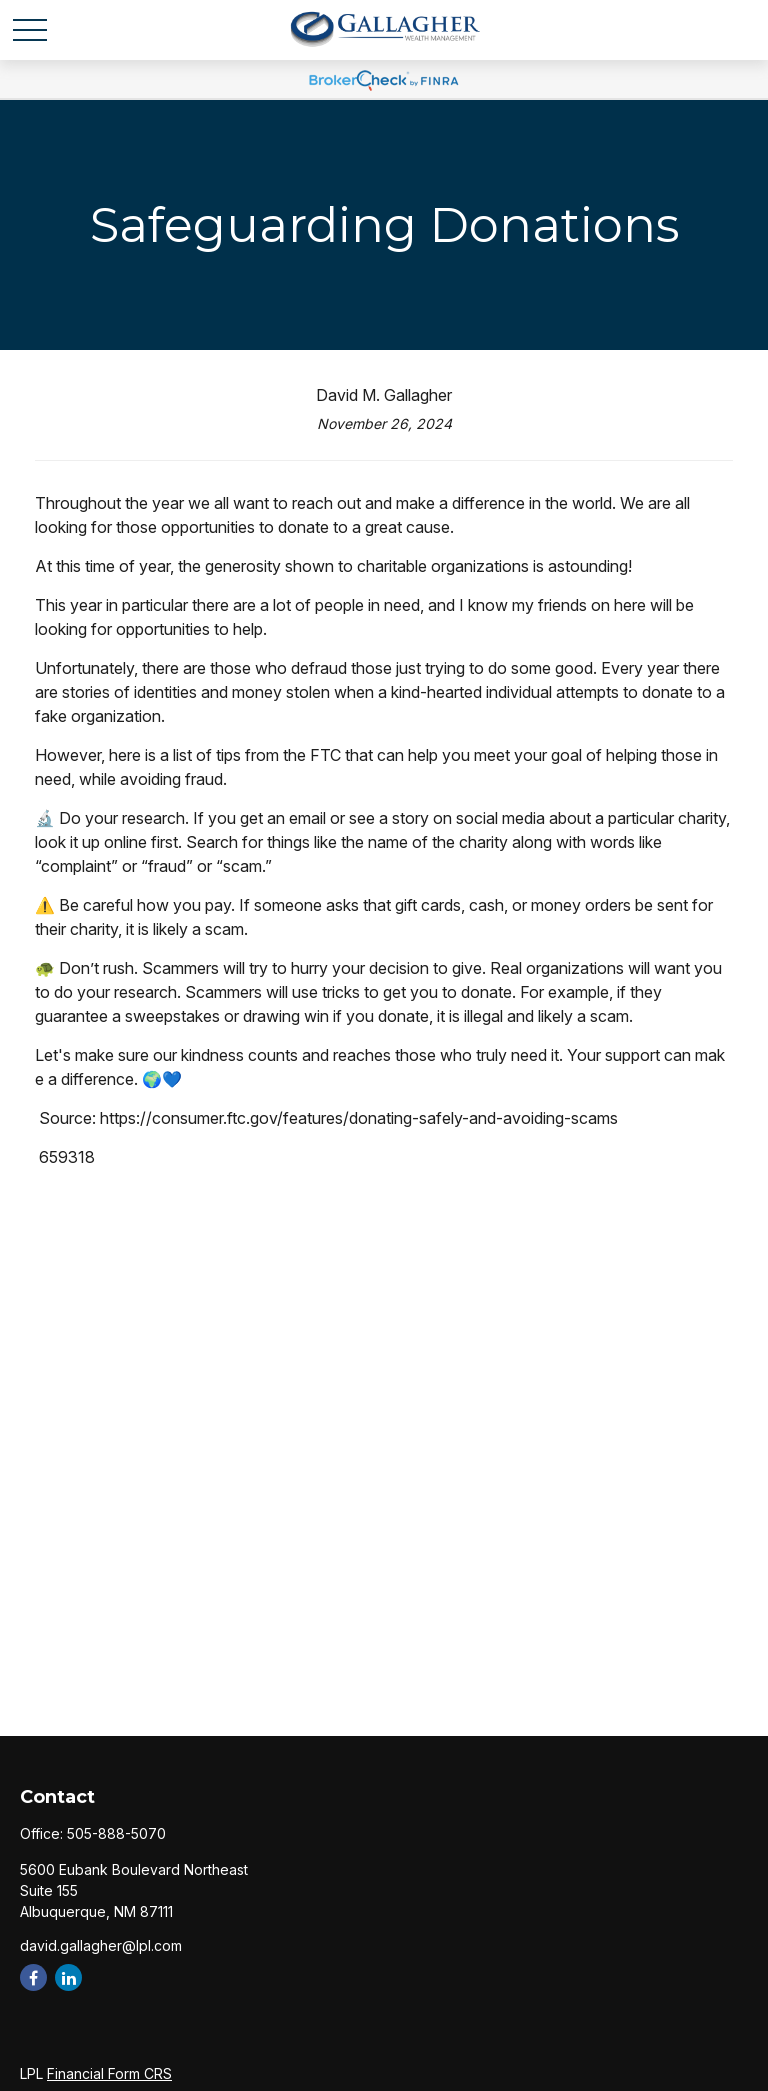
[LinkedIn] (68, 1977)
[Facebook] (33, 1977)
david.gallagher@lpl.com (101, 1945)
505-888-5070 (116, 1833)
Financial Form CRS (109, 2073)
